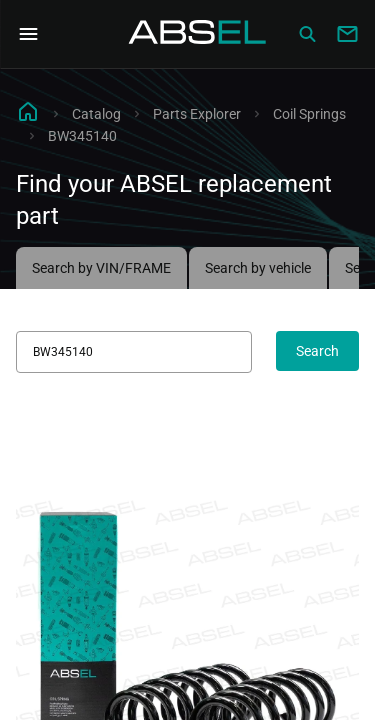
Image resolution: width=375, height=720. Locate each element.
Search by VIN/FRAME (101, 268)
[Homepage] (198, 34)
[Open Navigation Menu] (28, 34)
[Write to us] (347, 34)
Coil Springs (309, 114)
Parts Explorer (197, 114)
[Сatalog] (307, 34)
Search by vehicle (258, 268)
